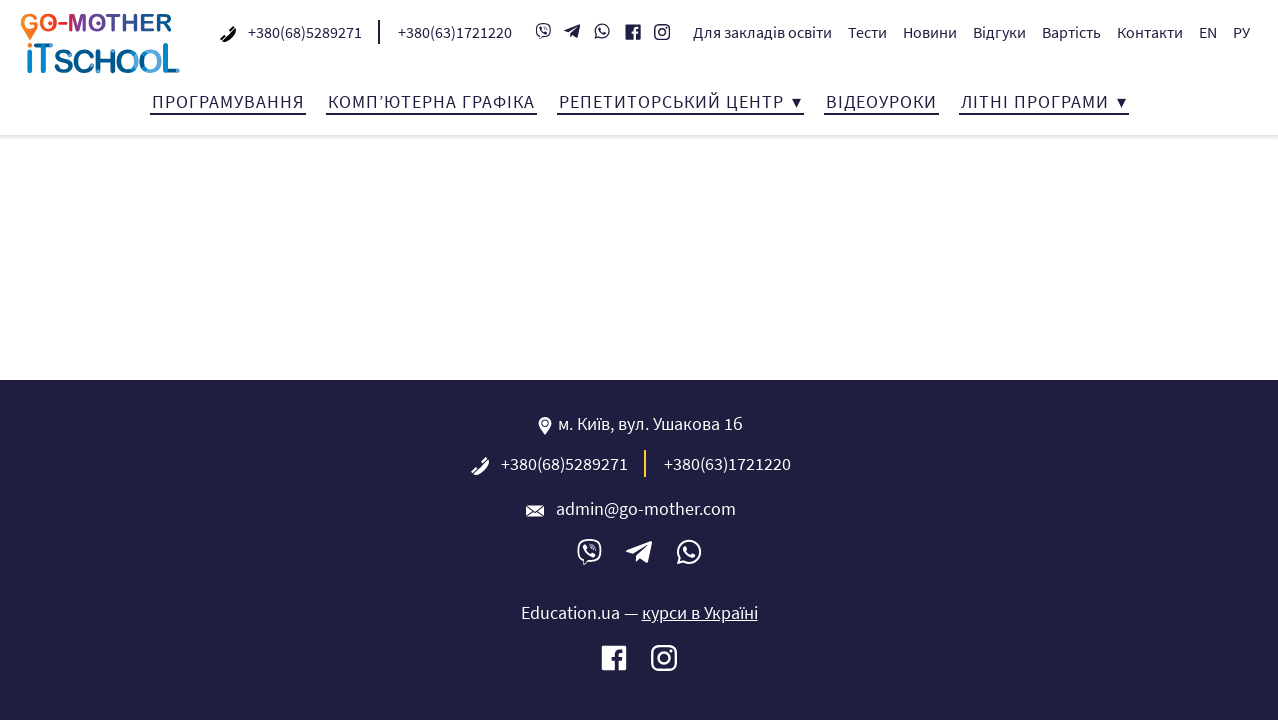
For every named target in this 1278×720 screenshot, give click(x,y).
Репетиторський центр (671, 101)
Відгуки (999, 32)
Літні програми (1035, 101)
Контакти (1150, 32)
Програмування (228, 101)
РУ (1241, 32)
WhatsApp (602, 32)
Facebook (633, 33)
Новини (930, 32)
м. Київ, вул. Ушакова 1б (650, 423)
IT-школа (100, 43)
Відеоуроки (881, 101)
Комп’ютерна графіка (431, 101)
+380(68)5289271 (305, 32)
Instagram (662, 33)
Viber (543, 32)
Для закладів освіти (762, 32)
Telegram (572, 32)
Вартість (1071, 32)
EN (1208, 32)
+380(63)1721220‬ (455, 32)
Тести (867, 32)
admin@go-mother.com (646, 508)
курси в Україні (700, 612)
